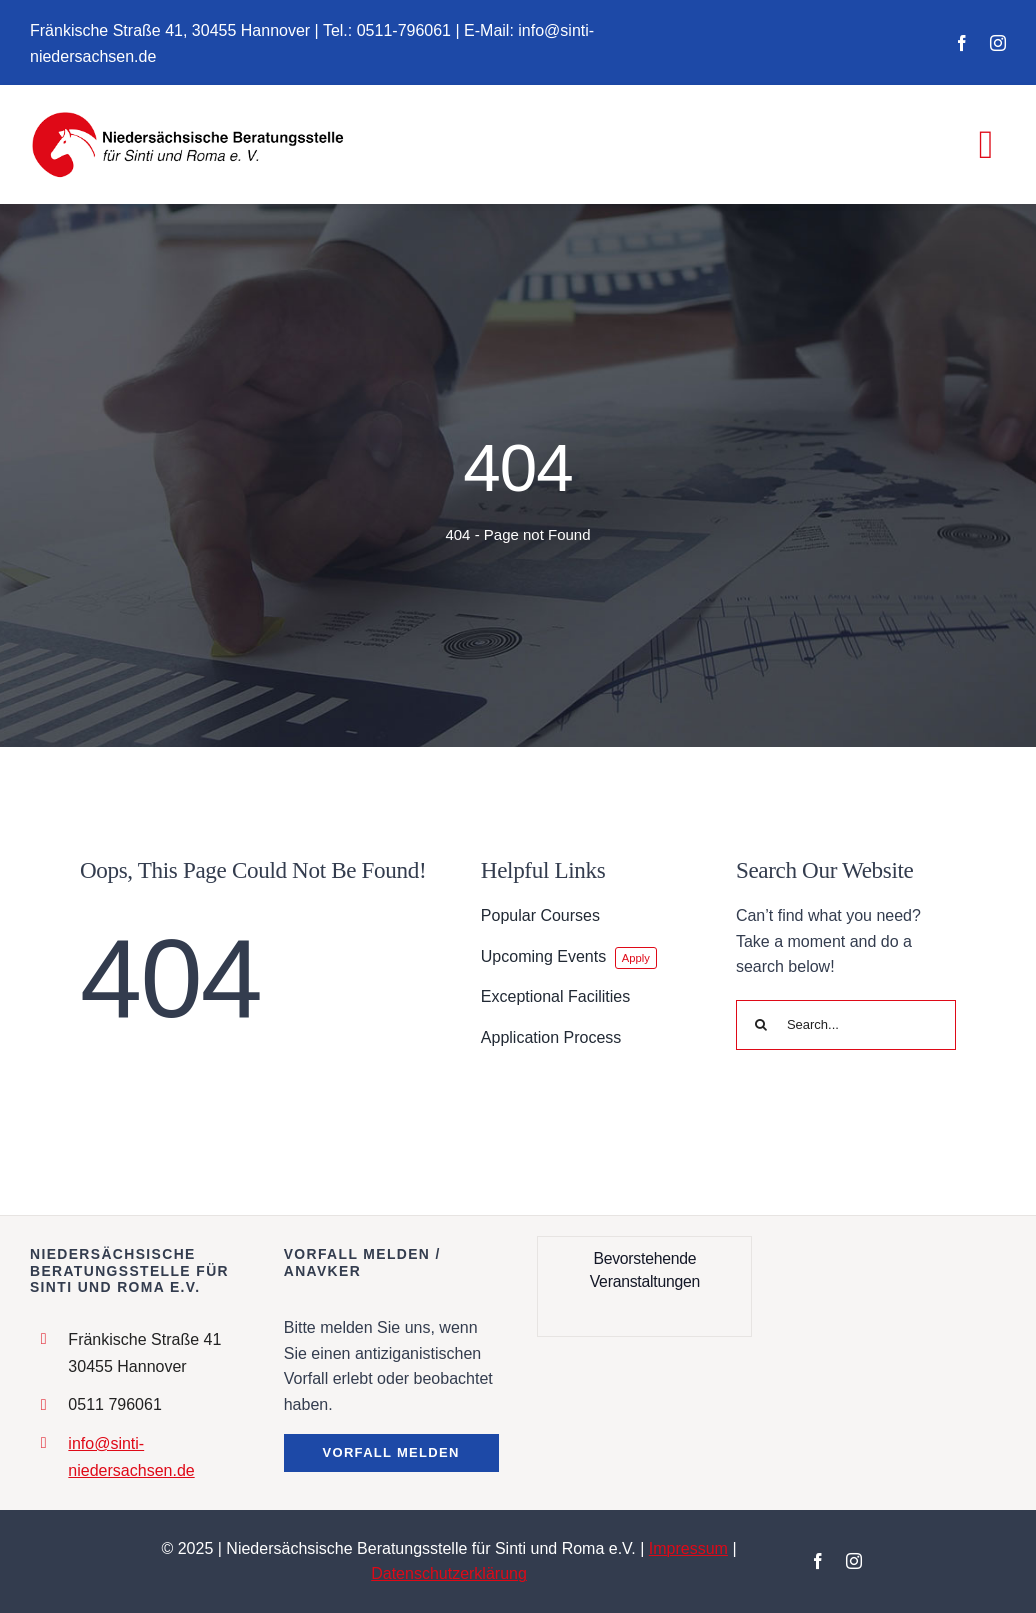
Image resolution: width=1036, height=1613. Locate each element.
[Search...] (846, 1025)
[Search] (761, 1025)
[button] (391, 1453)
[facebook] (962, 43)
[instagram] (998, 43)
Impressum (688, 1548)
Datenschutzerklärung (449, 1573)
